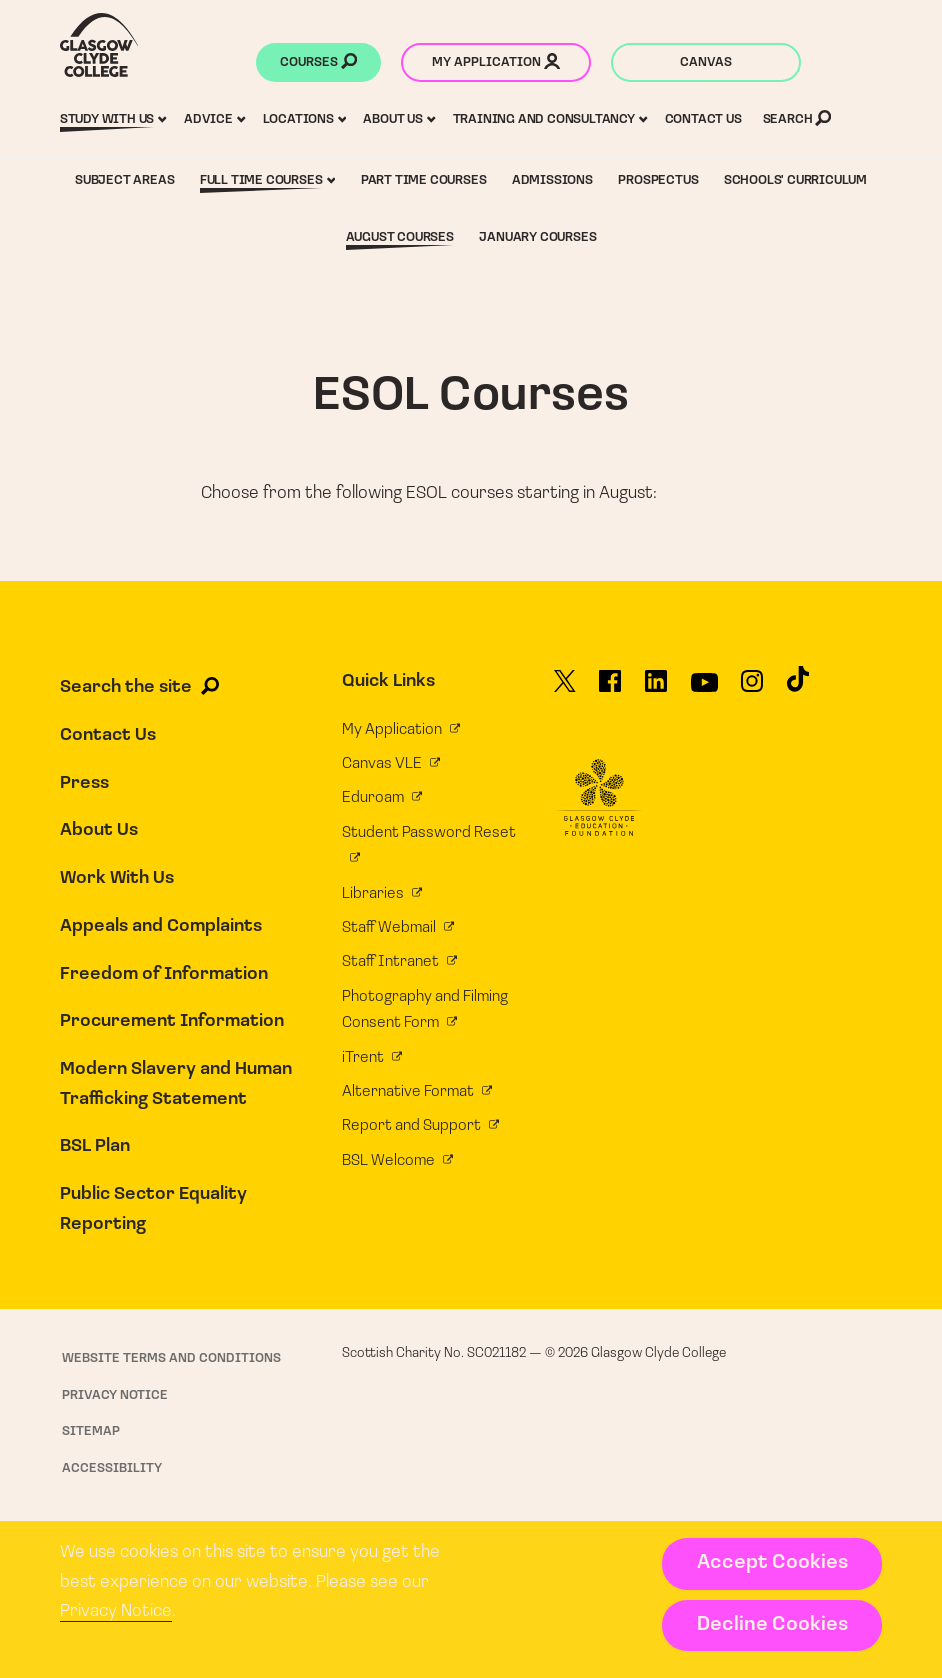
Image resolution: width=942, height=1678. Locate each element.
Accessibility (112, 1468)
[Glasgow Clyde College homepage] (99, 45)
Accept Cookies (772, 1563)
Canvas (706, 62)
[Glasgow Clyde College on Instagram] (752, 688)
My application (496, 64)
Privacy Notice (116, 1611)
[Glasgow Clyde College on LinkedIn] (656, 688)
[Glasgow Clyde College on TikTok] (798, 686)
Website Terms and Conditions (171, 1358)
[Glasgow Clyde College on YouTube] (704, 690)
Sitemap (91, 1431)
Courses (318, 64)
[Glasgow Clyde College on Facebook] (610, 688)
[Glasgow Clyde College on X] (565, 688)
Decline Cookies (772, 1625)
